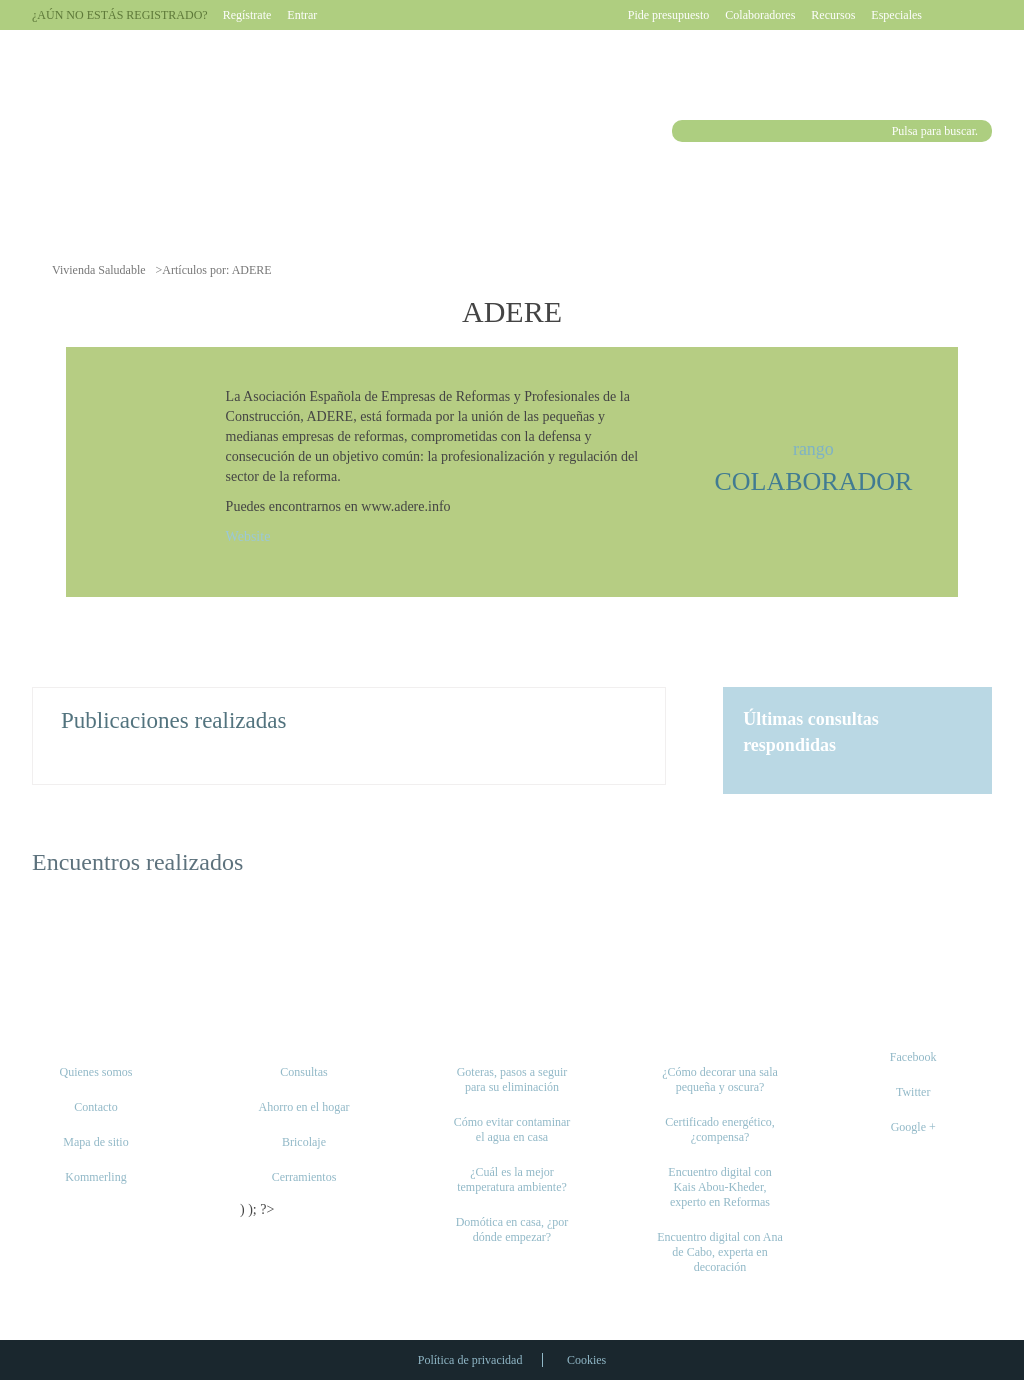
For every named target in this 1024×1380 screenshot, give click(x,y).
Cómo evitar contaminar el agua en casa (512, 1129)
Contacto (95, 1107)
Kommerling (95, 1177)
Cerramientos (304, 1177)
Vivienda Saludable (99, 270)
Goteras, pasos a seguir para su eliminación (512, 1079)
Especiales (896, 15)
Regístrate (247, 15)
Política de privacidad (470, 1360)
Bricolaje (304, 1142)
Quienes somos (96, 1072)
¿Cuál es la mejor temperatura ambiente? (512, 1179)
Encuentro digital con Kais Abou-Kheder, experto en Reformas (719, 1187)
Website (248, 536)
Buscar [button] (685, 131)
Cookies (586, 1360)
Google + (913, 1127)
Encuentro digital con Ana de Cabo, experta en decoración (720, 1252)
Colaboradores (760, 15)
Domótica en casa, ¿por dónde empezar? (512, 1229)
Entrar (302, 15)
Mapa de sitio (95, 1142)
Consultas (303, 1072)
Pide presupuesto (669, 15)
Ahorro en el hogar (304, 1107)
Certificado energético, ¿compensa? (720, 1129)
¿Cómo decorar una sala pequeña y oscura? (720, 1079)
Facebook (913, 1057)
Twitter (913, 1092)
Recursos (833, 15)
